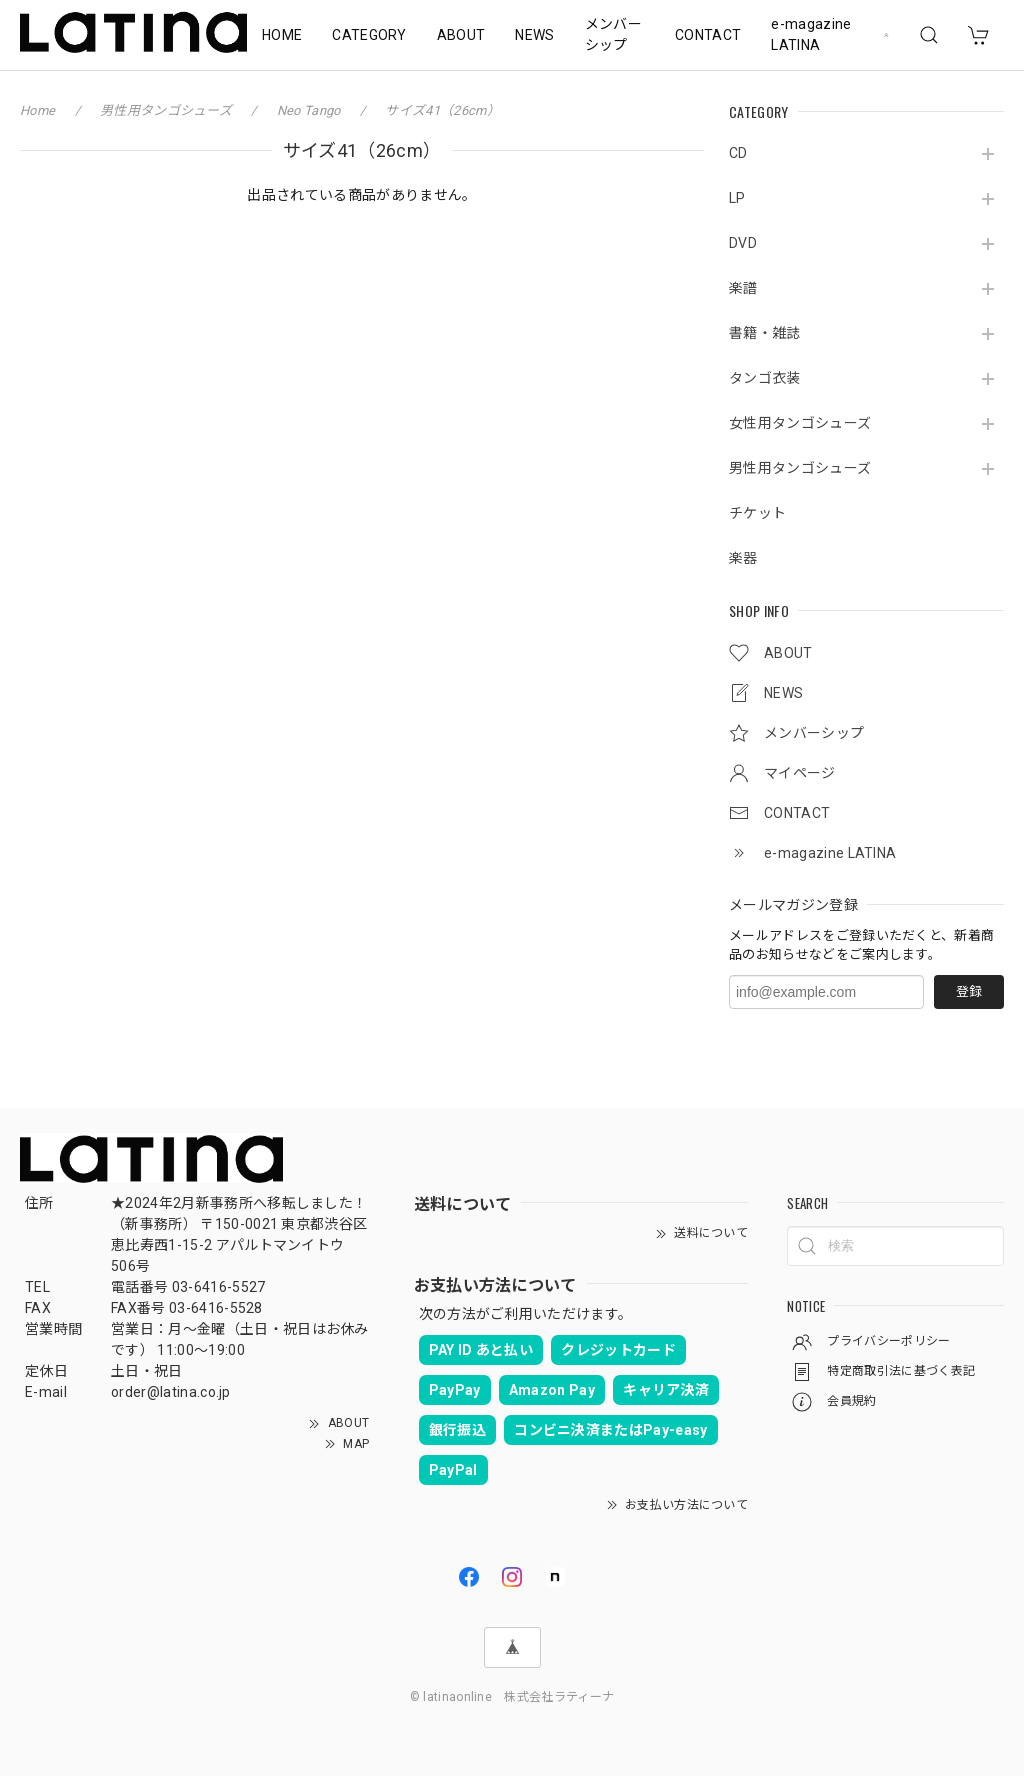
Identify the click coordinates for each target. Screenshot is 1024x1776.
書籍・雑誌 (765, 333)
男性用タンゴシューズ (800, 468)
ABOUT (461, 35)
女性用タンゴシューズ (800, 423)
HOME (282, 35)
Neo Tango (309, 110)
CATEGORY (369, 35)
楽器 (743, 558)
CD (738, 153)
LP (737, 198)
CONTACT (708, 35)
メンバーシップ (613, 34)
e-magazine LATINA (811, 34)
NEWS (534, 35)
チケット (757, 513)
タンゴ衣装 (765, 378)
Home (37, 110)
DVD (743, 243)
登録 (969, 991)
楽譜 (743, 288)
